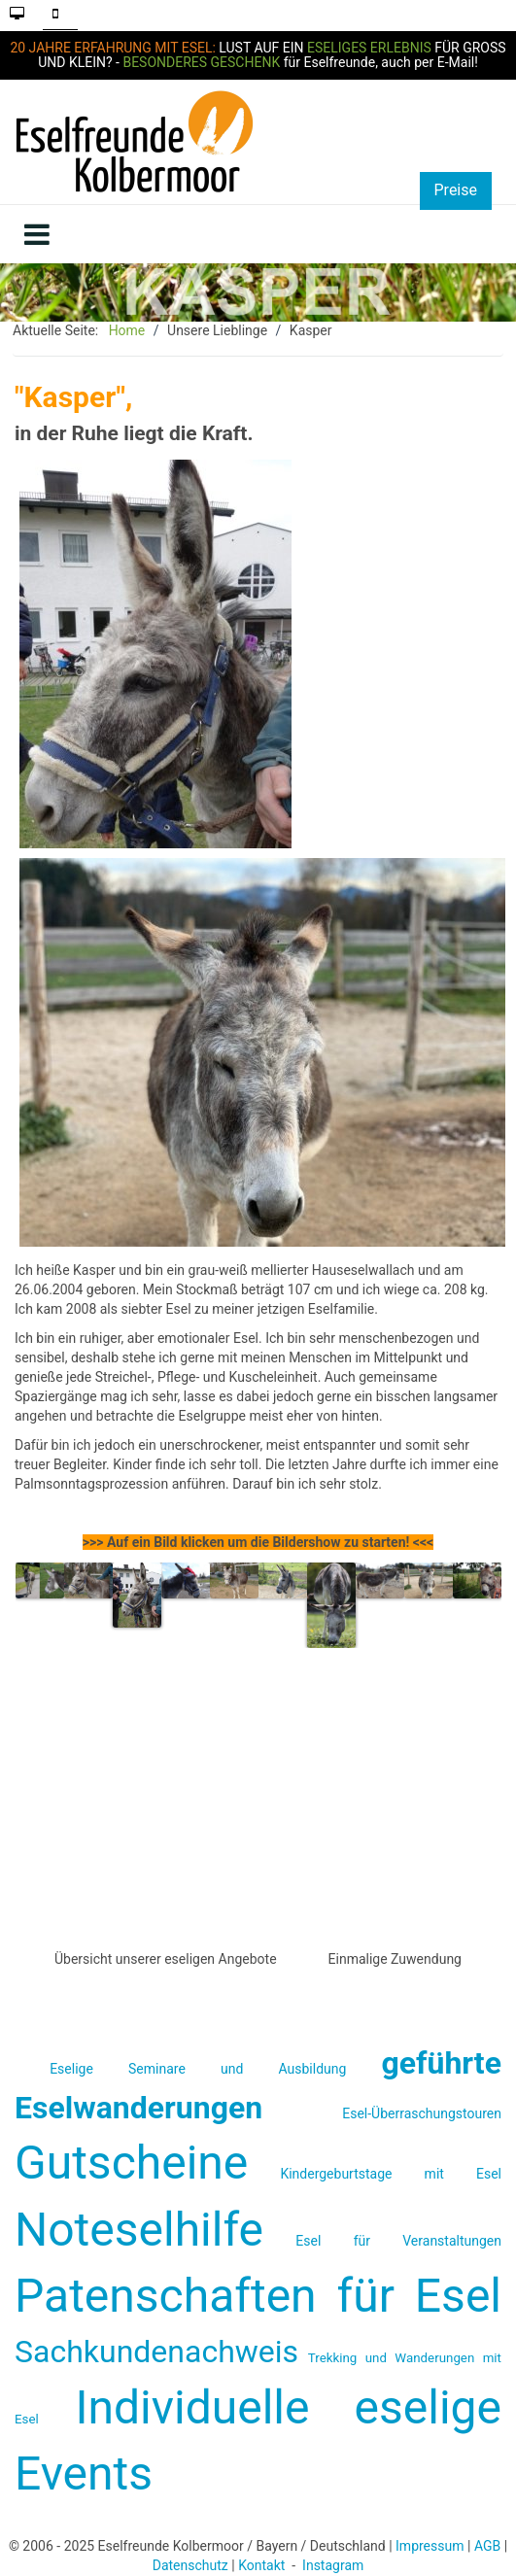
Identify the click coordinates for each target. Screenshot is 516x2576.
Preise (455, 190)
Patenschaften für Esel (258, 2295)
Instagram (332, 2565)
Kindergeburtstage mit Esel (390, 2173)
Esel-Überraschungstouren (421, 2113)
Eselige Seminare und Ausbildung (198, 2069)
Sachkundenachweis (156, 2351)
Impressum (430, 2546)
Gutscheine (131, 2162)
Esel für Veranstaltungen (398, 2241)
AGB (487, 2546)
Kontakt (261, 2565)
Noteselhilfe (139, 2229)
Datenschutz (190, 2565)
